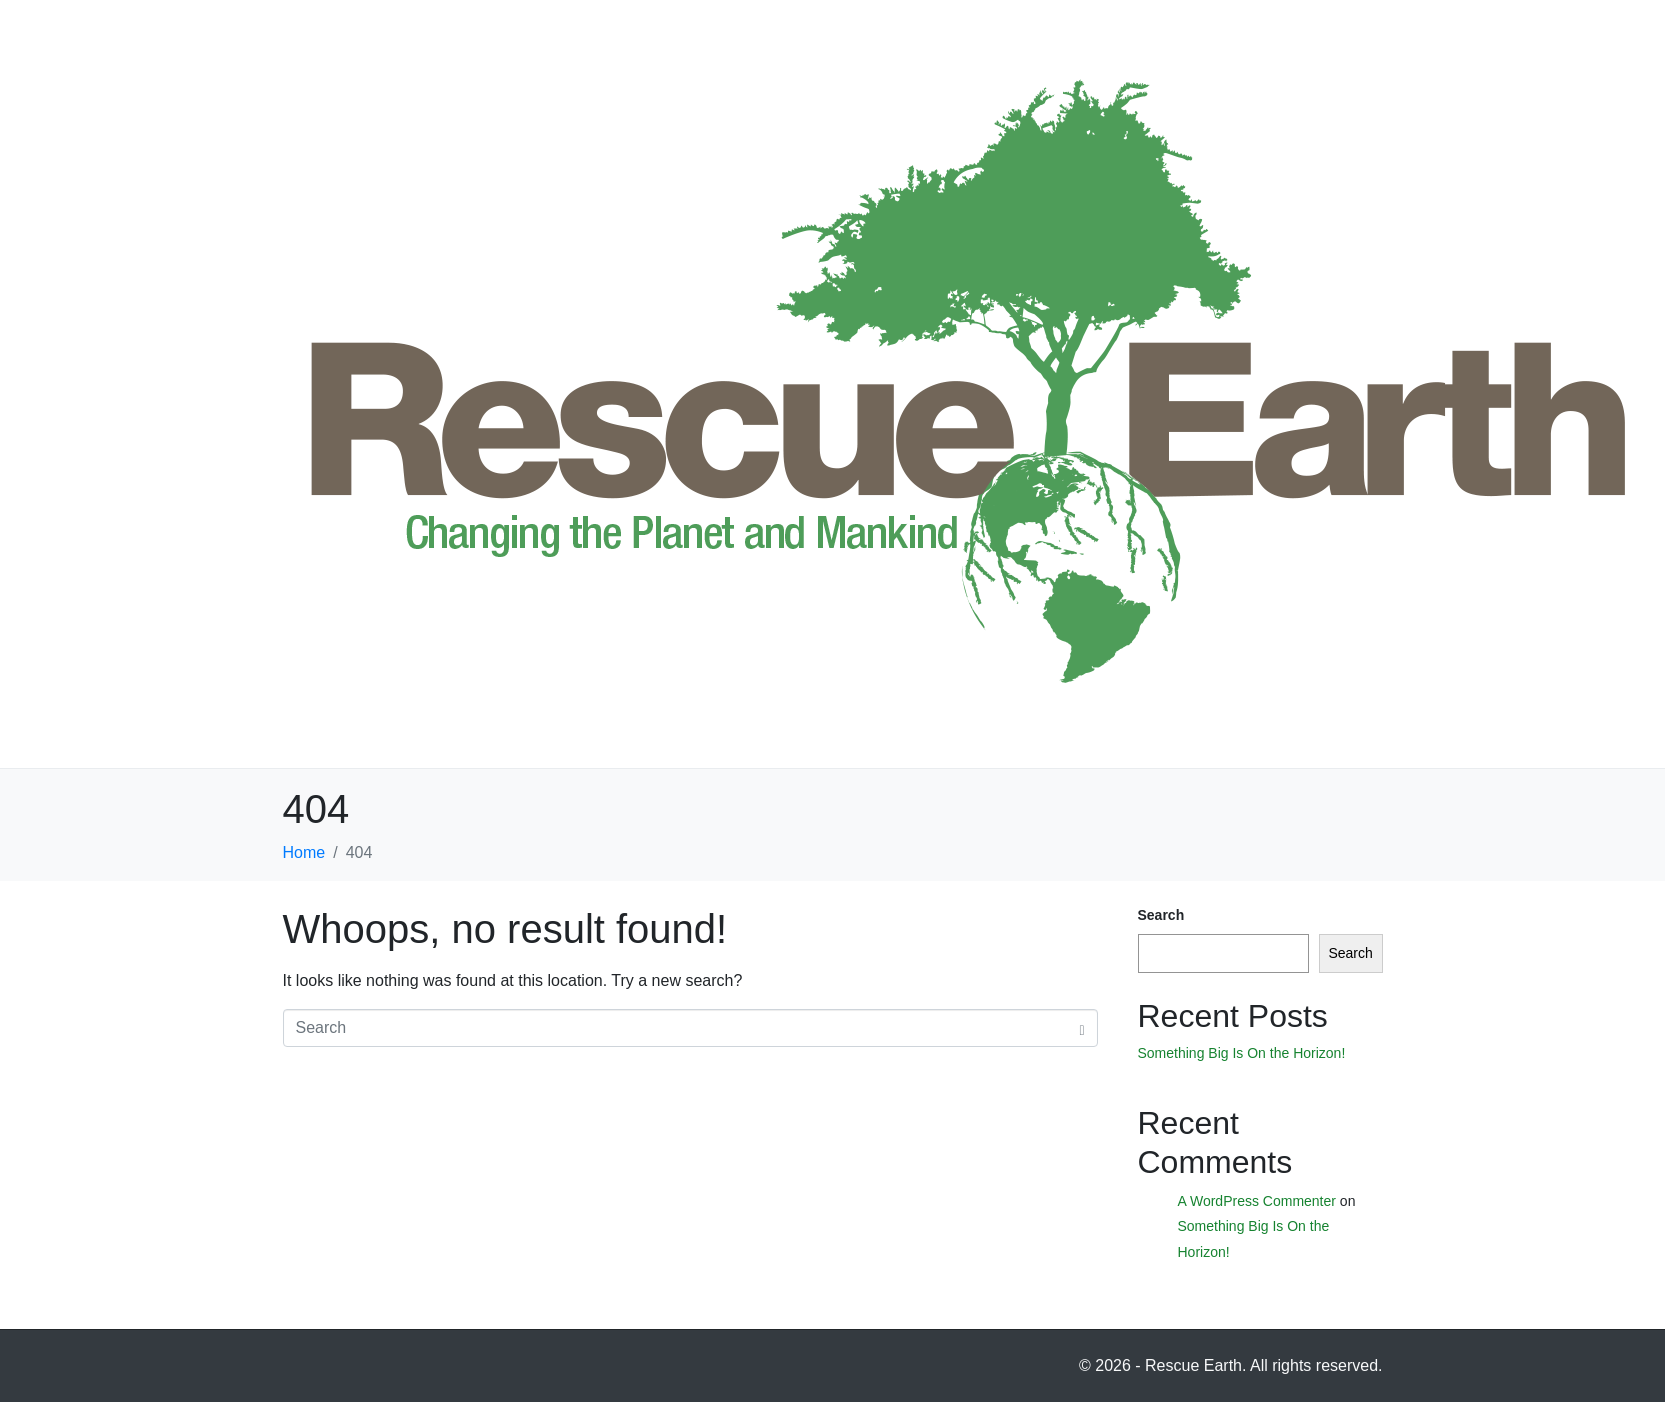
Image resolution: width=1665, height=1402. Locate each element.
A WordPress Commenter (1257, 1201)
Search (1161, 915)
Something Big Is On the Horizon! (1242, 1053)
